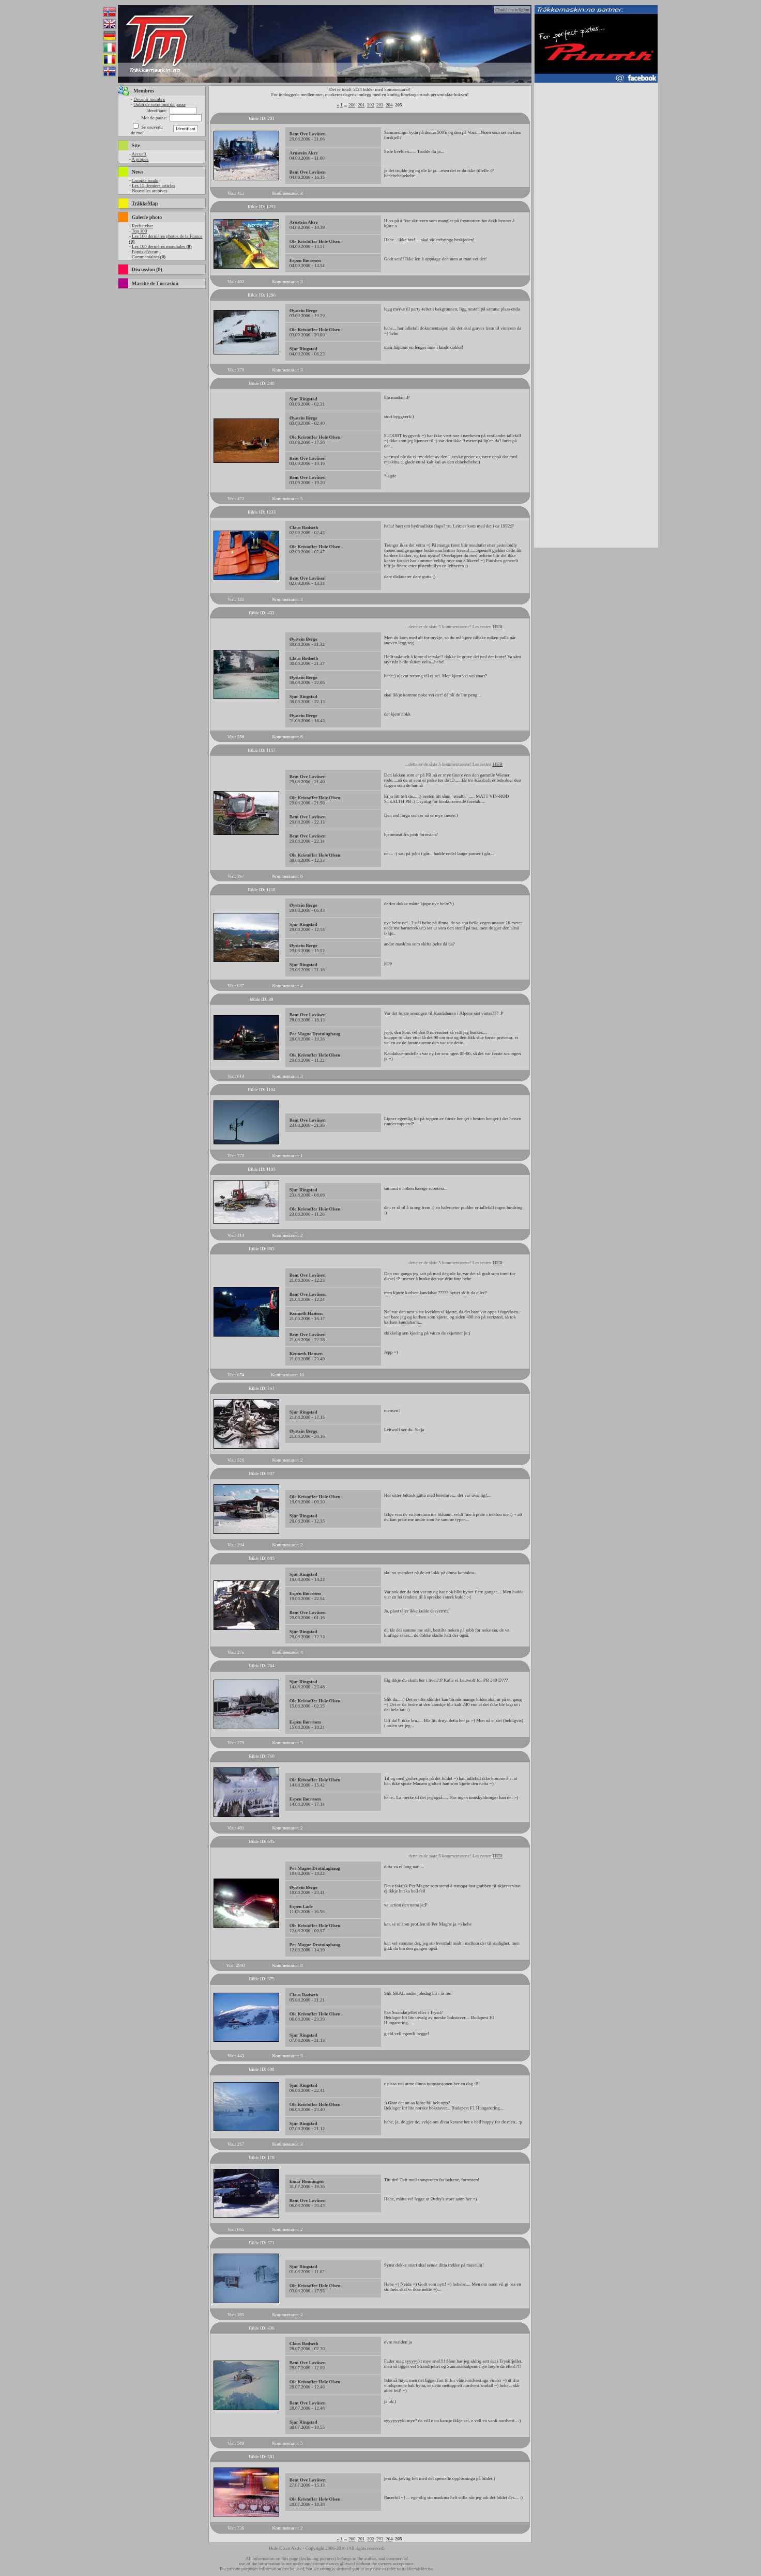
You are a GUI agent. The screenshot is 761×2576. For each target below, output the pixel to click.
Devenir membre (149, 99)
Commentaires (148, 256)
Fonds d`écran (145, 251)
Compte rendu (145, 180)
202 (370, 104)
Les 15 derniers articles (153, 185)
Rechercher (142, 225)
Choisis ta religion (512, 9)
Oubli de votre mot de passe (159, 104)
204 (389, 104)
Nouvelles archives (150, 190)
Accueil (138, 154)
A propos (139, 159)
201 (361, 104)
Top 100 (139, 231)
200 (352, 104)
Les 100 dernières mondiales (162, 246)
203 (380, 104)
